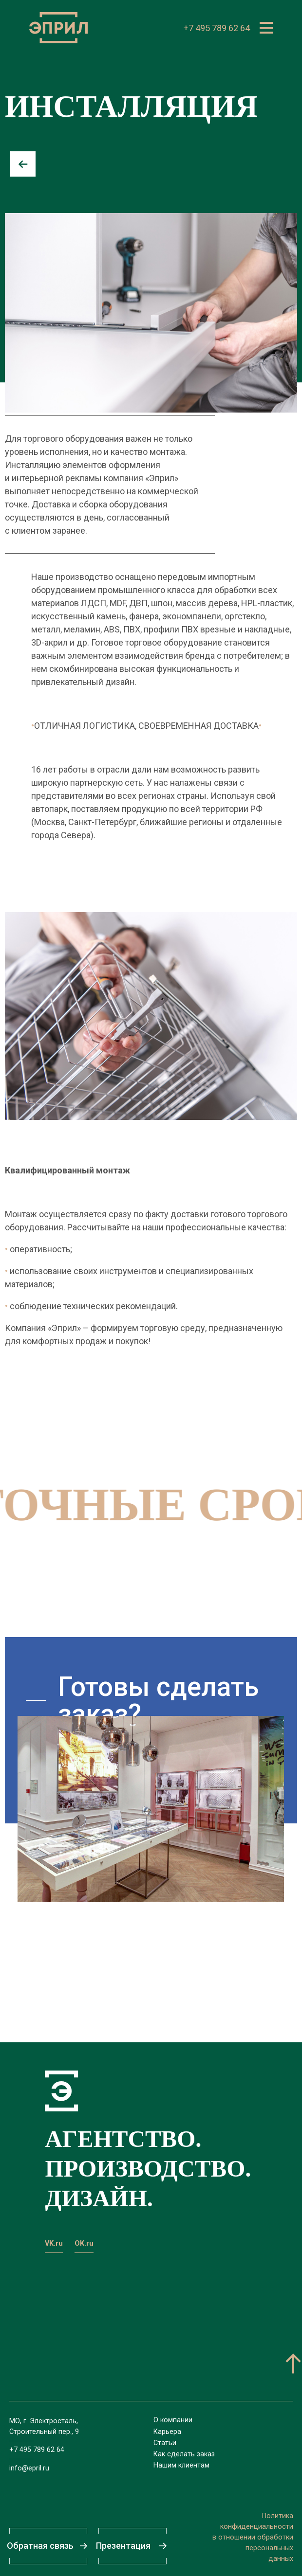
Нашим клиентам (181, 2465)
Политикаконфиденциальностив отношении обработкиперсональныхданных (252, 2537)
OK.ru (84, 2243)
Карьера (167, 2432)
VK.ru (54, 2243)
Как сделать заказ (184, 2454)
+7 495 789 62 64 (217, 28)
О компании (172, 2420)
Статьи (164, 2443)
